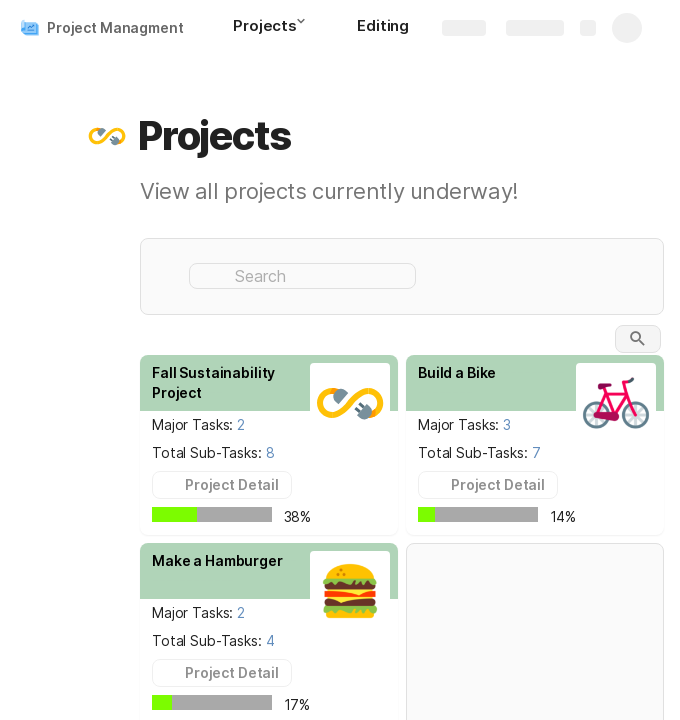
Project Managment (115, 27)
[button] (307, 27)
